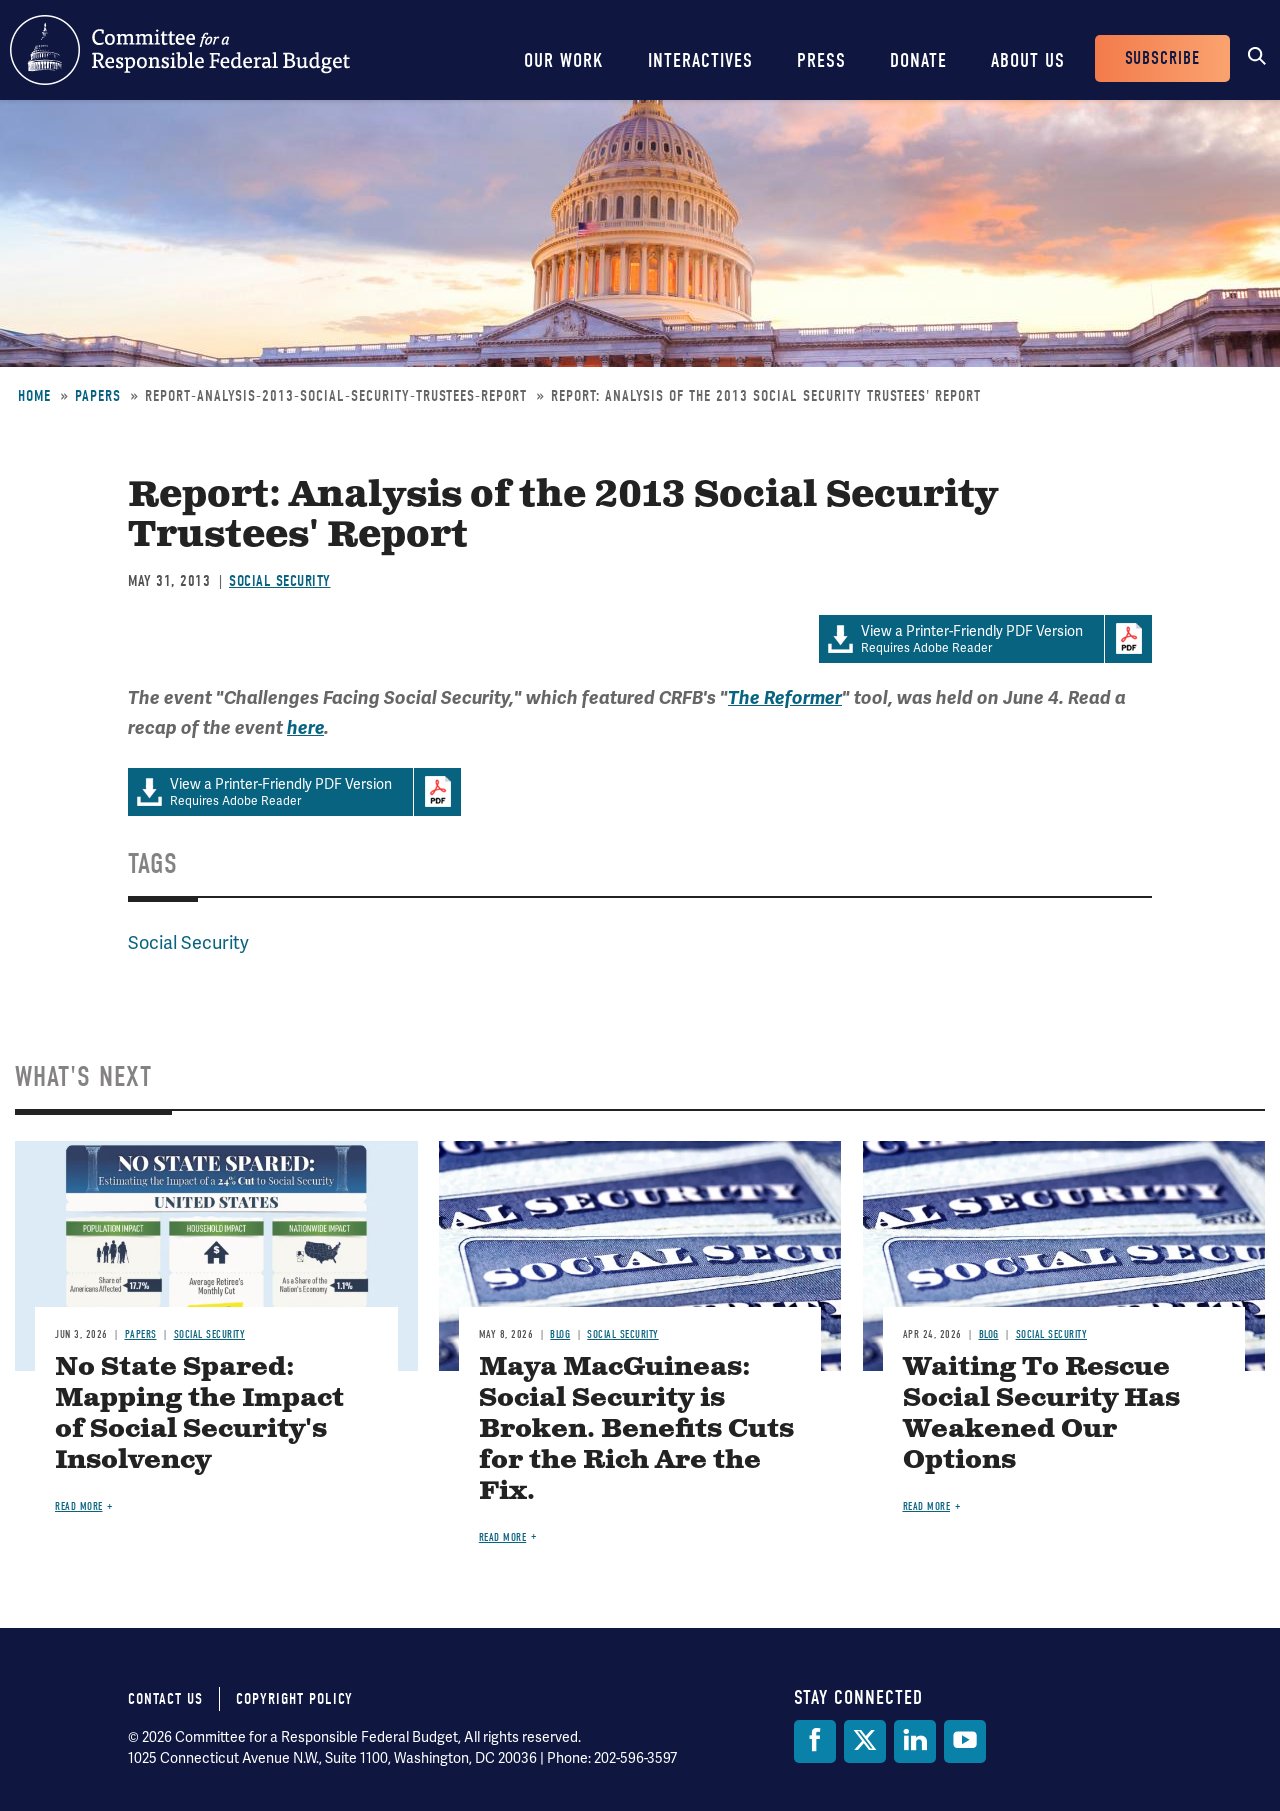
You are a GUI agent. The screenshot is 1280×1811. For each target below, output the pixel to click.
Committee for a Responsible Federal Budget (180, 50)
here (305, 728)
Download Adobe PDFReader (1128, 639)
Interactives (700, 60)
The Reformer (785, 698)
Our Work (564, 60)
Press (821, 60)
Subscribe (1162, 58)
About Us (1028, 60)
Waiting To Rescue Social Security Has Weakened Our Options (1041, 1414)
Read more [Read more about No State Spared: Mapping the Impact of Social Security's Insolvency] (79, 1506)
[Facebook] (815, 1741)
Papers (98, 396)
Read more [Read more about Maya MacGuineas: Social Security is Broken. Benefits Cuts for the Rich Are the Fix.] (503, 1537)
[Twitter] (865, 1741)
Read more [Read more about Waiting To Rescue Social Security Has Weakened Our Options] (927, 1506)
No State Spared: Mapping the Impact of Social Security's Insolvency (199, 1414)
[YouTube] (965, 1741)
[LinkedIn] (915, 1741)
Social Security (280, 581)
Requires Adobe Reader (961, 639)
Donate (918, 60)
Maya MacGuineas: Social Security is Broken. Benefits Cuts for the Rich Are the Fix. (636, 1429)
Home (34, 396)
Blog (560, 1334)
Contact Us (165, 1699)
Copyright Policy (294, 1699)
